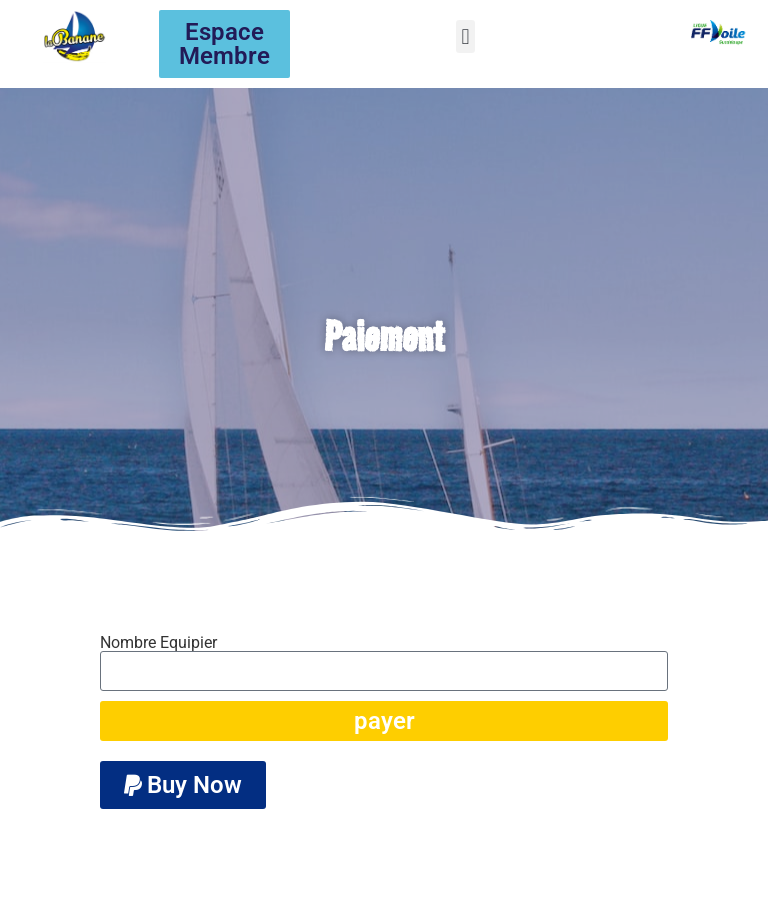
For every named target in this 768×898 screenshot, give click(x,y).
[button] (465, 36)
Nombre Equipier (158, 643)
